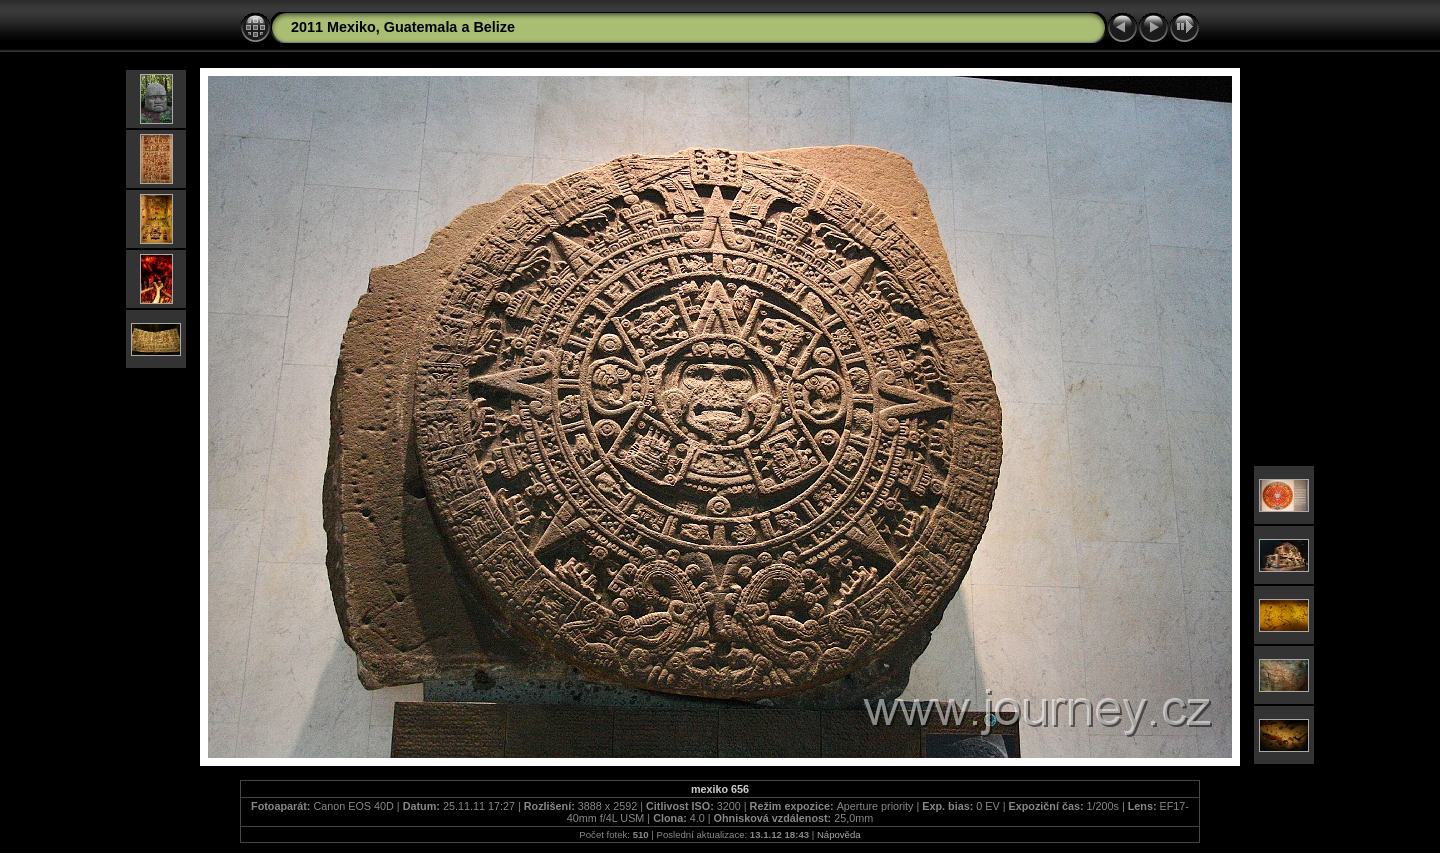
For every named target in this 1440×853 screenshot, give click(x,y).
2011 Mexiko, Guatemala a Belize (403, 27)
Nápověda (839, 834)
